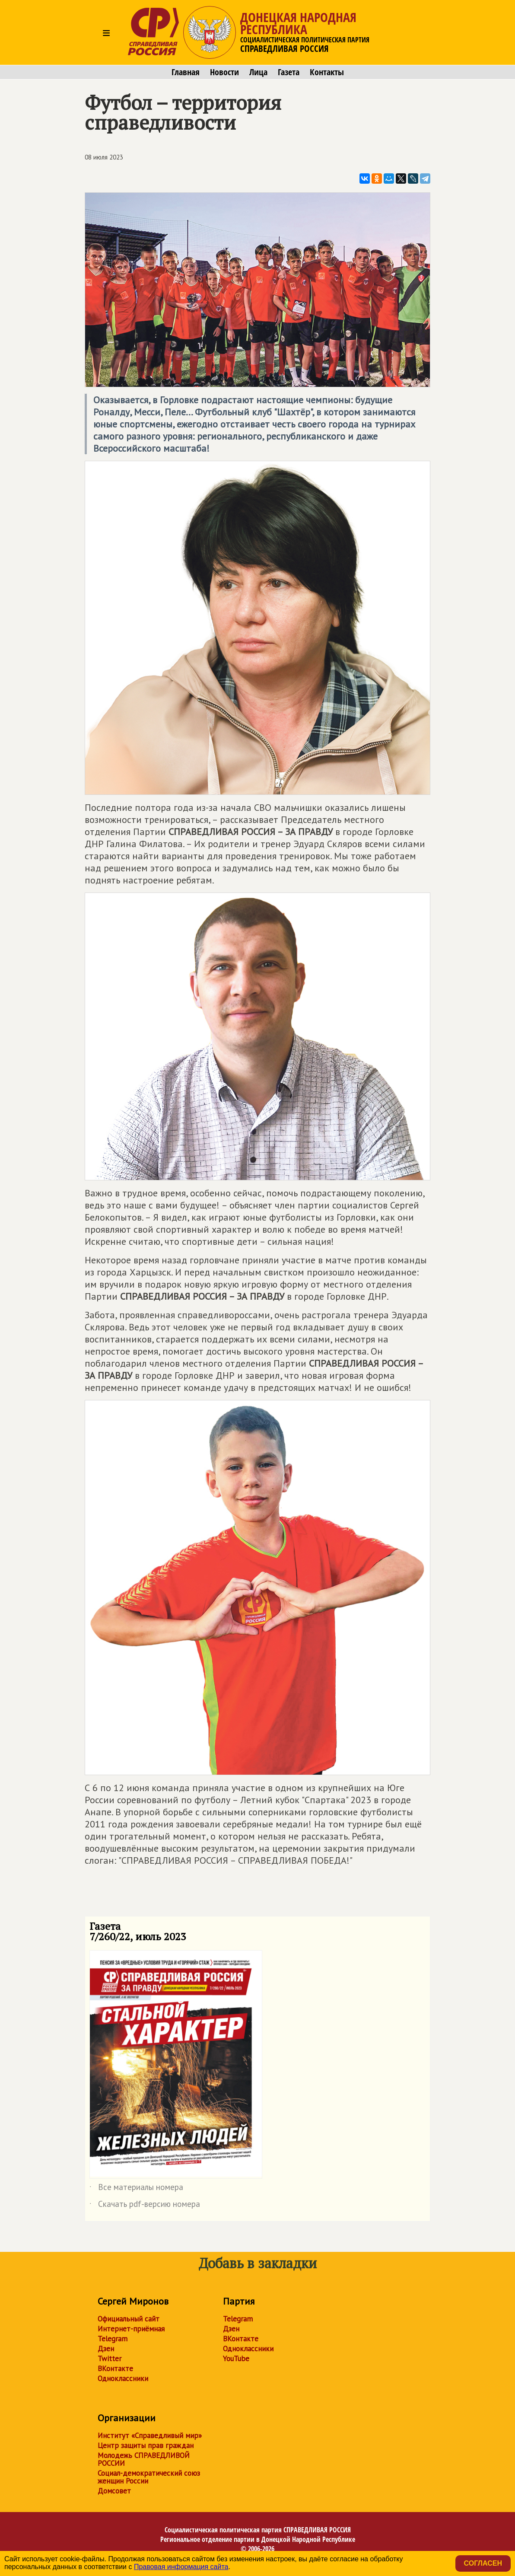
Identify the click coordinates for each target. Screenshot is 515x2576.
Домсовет (114, 2491)
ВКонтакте (115, 2368)
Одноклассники (123, 2378)
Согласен (483, 2563)
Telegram (112, 2339)
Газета (288, 72)
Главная (186, 72)
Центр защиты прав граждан (146, 2445)
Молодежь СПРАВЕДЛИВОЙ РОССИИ (144, 2459)
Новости (224, 72)
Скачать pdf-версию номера (144, 2205)
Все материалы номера (136, 2188)
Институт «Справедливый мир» (150, 2435)
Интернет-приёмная (131, 2329)
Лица (258, 72)
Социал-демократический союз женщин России (149, 2477)
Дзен (106, 2349)
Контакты (327, 72)
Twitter (109, 2358)
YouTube (236, 2358)
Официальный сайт (128, 2319)
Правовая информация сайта (181, 2566)
